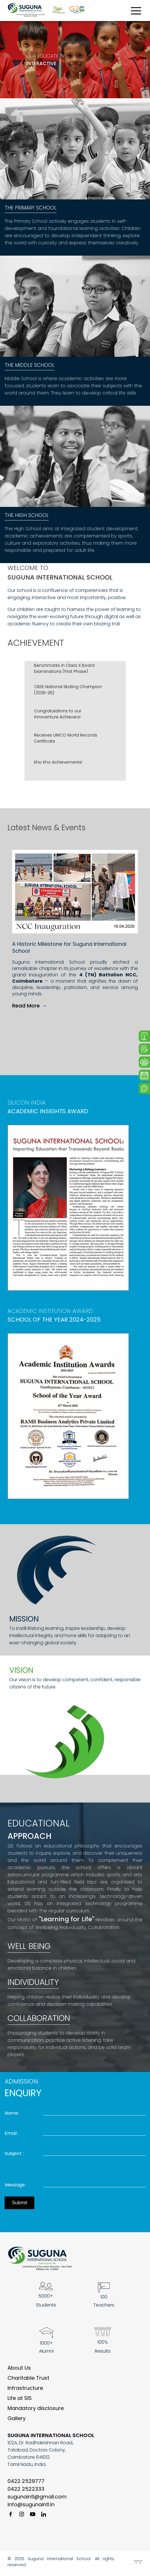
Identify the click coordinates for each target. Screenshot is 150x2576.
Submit (19, 2206)
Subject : (14, 2153)
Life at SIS (19, 2401)
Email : (12, 2133)
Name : (12, 2113)
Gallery (16, 2421)
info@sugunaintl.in (31, 2507)
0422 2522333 (25, 2492)
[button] (136, 954)
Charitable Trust (28, 2381)
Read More (29, 1005)
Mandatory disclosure (35, 2411)
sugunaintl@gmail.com (37, 2500)
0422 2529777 (25, 2484)
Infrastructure (25, 2391)
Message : (16, 2188)
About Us (19, 2371)
